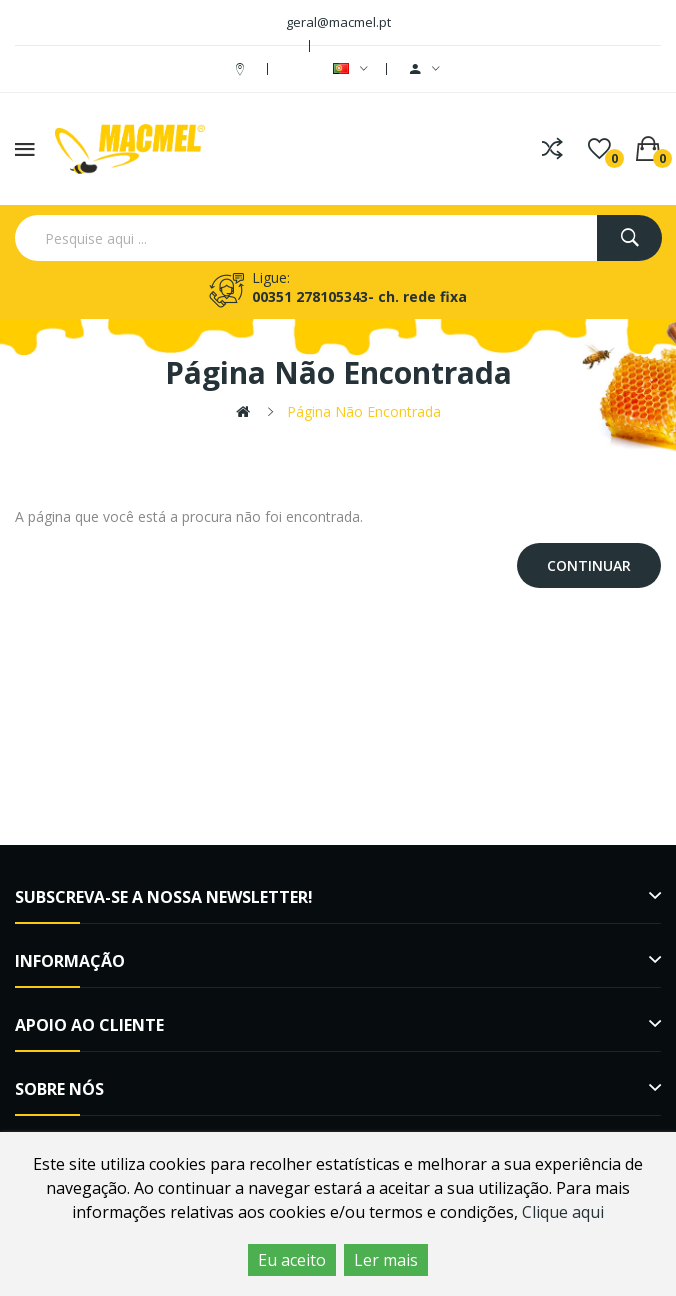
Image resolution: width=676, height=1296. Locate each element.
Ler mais (386, 1260)
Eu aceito (292, 1260)
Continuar (589, 565)
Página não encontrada (364, 411)
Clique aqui (563, 1212)
